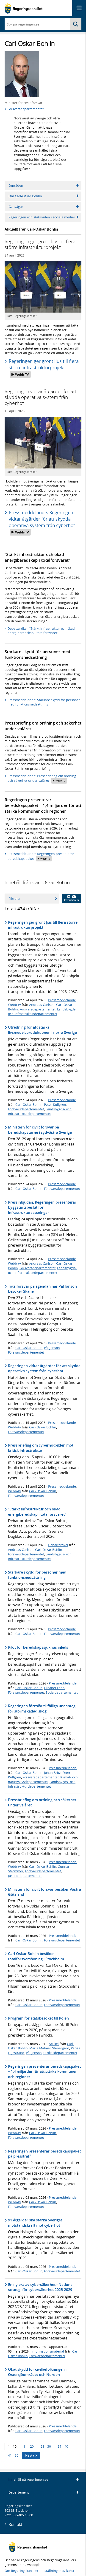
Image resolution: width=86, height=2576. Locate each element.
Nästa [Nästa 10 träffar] (31, 2455)
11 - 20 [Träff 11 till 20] (28, 2446)
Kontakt (15, 2524)
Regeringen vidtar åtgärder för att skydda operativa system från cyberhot (44, 1368)
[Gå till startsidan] (23, 8)
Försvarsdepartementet (26, 109)
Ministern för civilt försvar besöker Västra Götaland (44, 1892)
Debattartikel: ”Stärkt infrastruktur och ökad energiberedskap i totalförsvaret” (41, 630)
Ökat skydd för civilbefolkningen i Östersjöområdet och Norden (37, 2372)
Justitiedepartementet (25, 1875)
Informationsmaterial (47, 2351)
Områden (43, 185)
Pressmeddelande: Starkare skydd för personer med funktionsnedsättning (44, 702)
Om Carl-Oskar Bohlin (43, 196)
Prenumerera (71, 898)
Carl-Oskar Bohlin (28, 1104)
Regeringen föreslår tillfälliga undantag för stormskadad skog (41, 1708)
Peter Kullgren (55, 1104)
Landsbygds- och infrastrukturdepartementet (42, 1011)
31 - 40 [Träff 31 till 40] (63, 2446)
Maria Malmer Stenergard (49, 2048)
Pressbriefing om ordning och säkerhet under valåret (42, 1802)
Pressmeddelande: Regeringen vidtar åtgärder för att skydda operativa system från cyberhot (42, 522)
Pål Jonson (52, 1348)
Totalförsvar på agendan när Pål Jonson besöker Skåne (42, 1289)
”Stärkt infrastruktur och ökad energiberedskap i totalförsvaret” (37, 1512)
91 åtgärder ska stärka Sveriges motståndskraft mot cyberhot (35, 2223)
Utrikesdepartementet (60, 2053)
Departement (43, 2492)
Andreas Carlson (42, 1004)
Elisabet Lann (54, 1688)
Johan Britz (52, 1772)
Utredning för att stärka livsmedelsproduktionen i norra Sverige (42, 1030)
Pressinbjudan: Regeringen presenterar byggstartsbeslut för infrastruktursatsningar (42, 1207)
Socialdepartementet (62, 1692)
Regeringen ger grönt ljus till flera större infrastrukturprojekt (44, 368)
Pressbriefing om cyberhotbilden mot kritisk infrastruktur (40, 1448)
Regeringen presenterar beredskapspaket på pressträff (44, 2154)
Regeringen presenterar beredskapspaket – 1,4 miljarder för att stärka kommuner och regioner (44, 2071)
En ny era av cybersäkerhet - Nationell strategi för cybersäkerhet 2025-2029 (41, 2287)
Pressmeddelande (62, 1000)
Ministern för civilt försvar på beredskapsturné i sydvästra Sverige (40, 1130)
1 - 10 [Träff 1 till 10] (12, 2446)
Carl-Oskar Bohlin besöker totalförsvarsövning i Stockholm (36, 1956)
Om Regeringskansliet (21, 2570)
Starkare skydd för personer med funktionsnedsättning (37, 1575)
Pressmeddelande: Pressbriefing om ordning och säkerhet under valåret (42, 779)
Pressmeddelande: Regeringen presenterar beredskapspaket (41, 856)
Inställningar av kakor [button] (58, 2570)
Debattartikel (58, 1545)
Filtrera (33, 898)
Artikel (54, 2044)
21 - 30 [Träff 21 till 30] (46, 2446)
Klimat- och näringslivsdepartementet (43, 1779)
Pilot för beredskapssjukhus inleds (38, 1647)
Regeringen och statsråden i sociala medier (43, 217)
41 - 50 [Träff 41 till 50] (13, 2455)
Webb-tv (14, 1004)
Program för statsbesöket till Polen (38, 2018)
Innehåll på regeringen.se (43, 2479)
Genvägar (43, 206)
